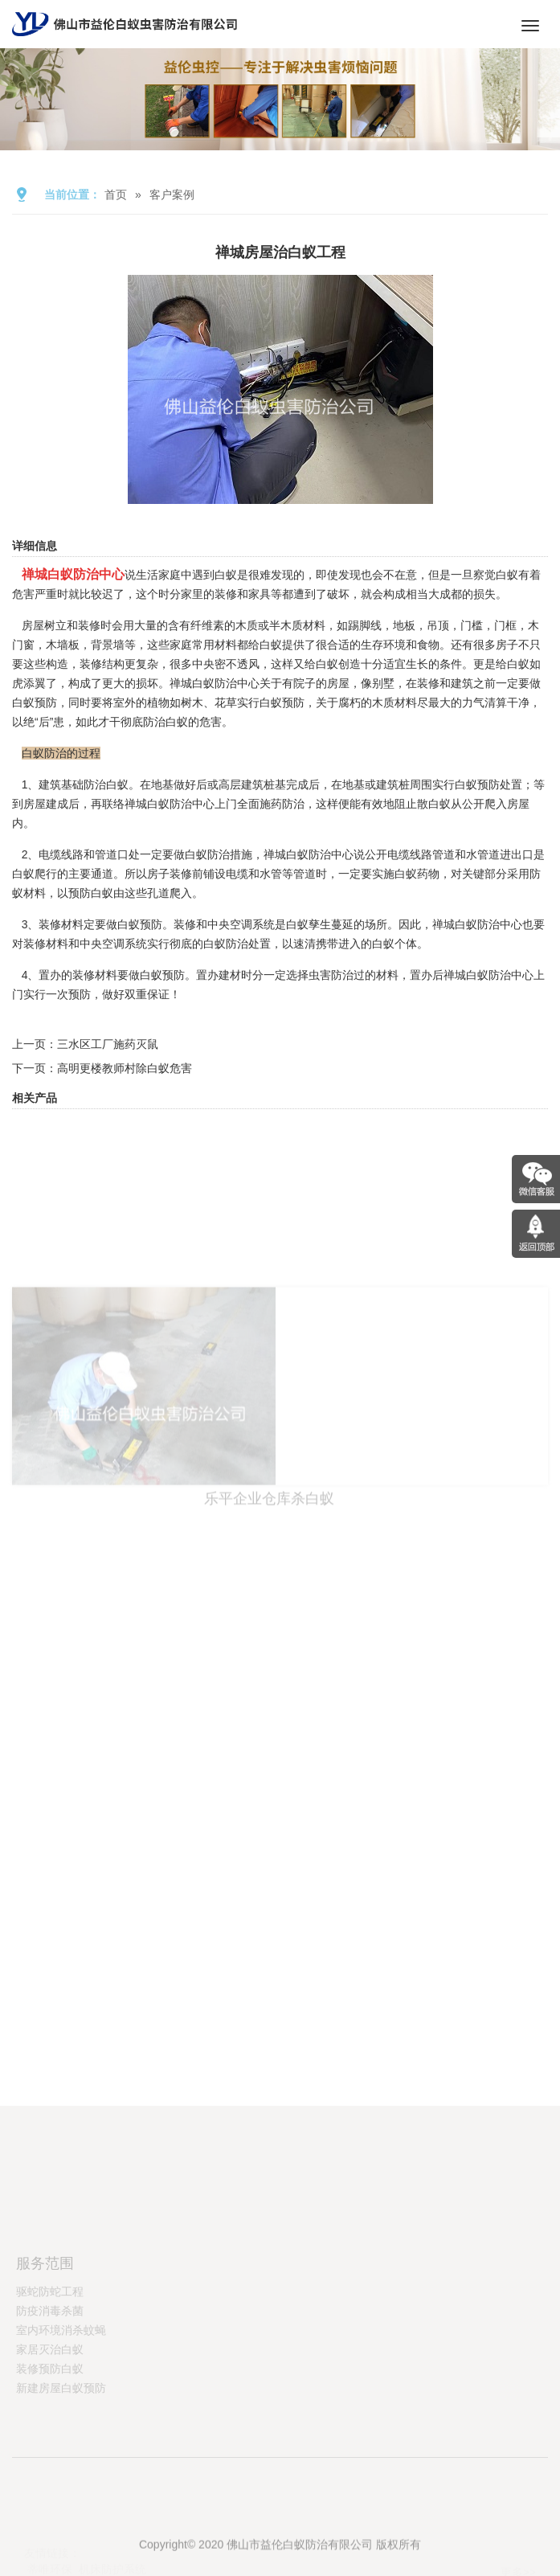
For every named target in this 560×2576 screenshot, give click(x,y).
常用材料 (214, 644)
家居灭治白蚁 (50, 2391)
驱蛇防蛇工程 (50, 2333)
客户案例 (171, 194)
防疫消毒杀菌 (50, 2352)
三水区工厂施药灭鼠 (107, 1044)
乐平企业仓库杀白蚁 (269, 1562)
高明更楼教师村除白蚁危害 (124, 1068)
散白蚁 (434, 803)
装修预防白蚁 (50, 2410)
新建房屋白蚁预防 (61, 2429)
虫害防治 (331, 975)
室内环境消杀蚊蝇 (61, 2371)
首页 (115, 194)
